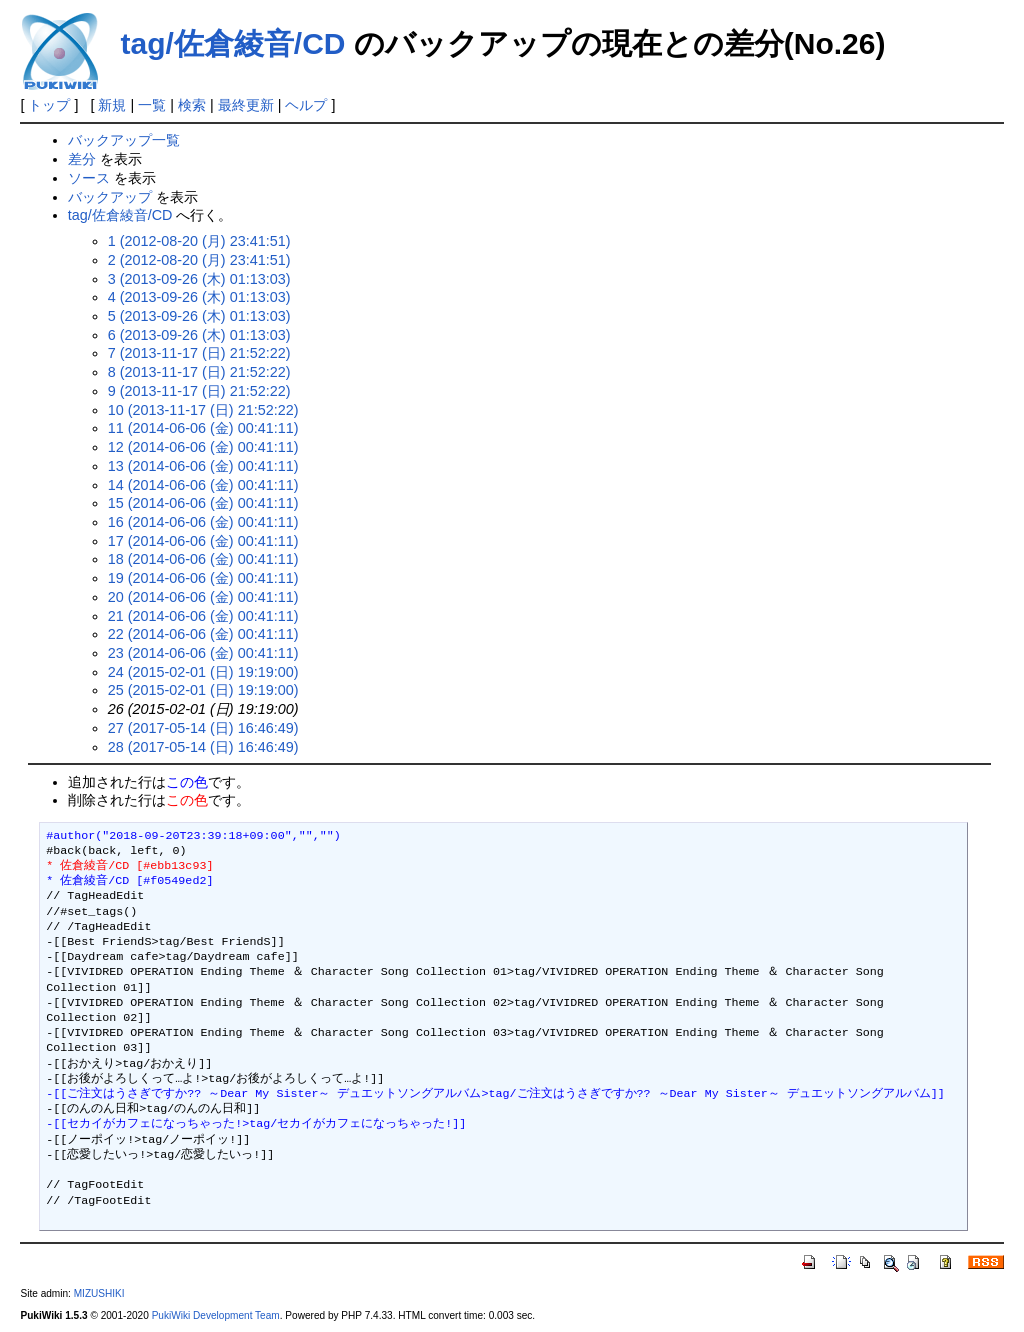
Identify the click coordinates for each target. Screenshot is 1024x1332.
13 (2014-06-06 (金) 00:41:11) (203, 466)
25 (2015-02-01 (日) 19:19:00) (203, 690)
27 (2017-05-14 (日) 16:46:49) (203, 728)
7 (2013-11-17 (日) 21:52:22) (199, 353)
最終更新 (246, 105)
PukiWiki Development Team (216, 1315)
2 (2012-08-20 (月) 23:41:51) (199, 260)
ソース (89, 178)
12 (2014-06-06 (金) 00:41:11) (203, 447)
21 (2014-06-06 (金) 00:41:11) (203, 616)
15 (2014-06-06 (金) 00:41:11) (203, 503)
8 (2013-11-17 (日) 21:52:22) (199, 372)
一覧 (152, 105)
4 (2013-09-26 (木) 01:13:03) (199, 297)
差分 (82, 159)
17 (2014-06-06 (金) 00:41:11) (203, 541)
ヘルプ (306, 105)
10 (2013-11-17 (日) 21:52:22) (203, 410)
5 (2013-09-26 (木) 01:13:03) (199, 316)
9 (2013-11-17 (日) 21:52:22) (199, 391)
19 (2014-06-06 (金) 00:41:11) (203, 578)
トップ (49, 105)
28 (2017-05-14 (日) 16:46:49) (203, 747)
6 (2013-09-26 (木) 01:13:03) (199, 335)
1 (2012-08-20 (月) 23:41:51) (199, 241)
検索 (192, 105)
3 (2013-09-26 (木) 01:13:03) (199, 279)
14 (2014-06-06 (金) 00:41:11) (203, 485)
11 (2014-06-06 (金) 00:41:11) (203, 428)
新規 (112, 105)
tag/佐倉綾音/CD (232, 43)
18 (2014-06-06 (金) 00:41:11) (203, 559)
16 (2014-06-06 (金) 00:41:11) (203, 522)
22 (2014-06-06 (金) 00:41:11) (203, 634)
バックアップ (110, 197)
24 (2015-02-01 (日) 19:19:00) (203, 672)
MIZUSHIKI (99, 1293)
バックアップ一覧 (124, 140)
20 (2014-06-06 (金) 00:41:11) (203, 597)
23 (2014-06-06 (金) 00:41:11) (203, 653)
